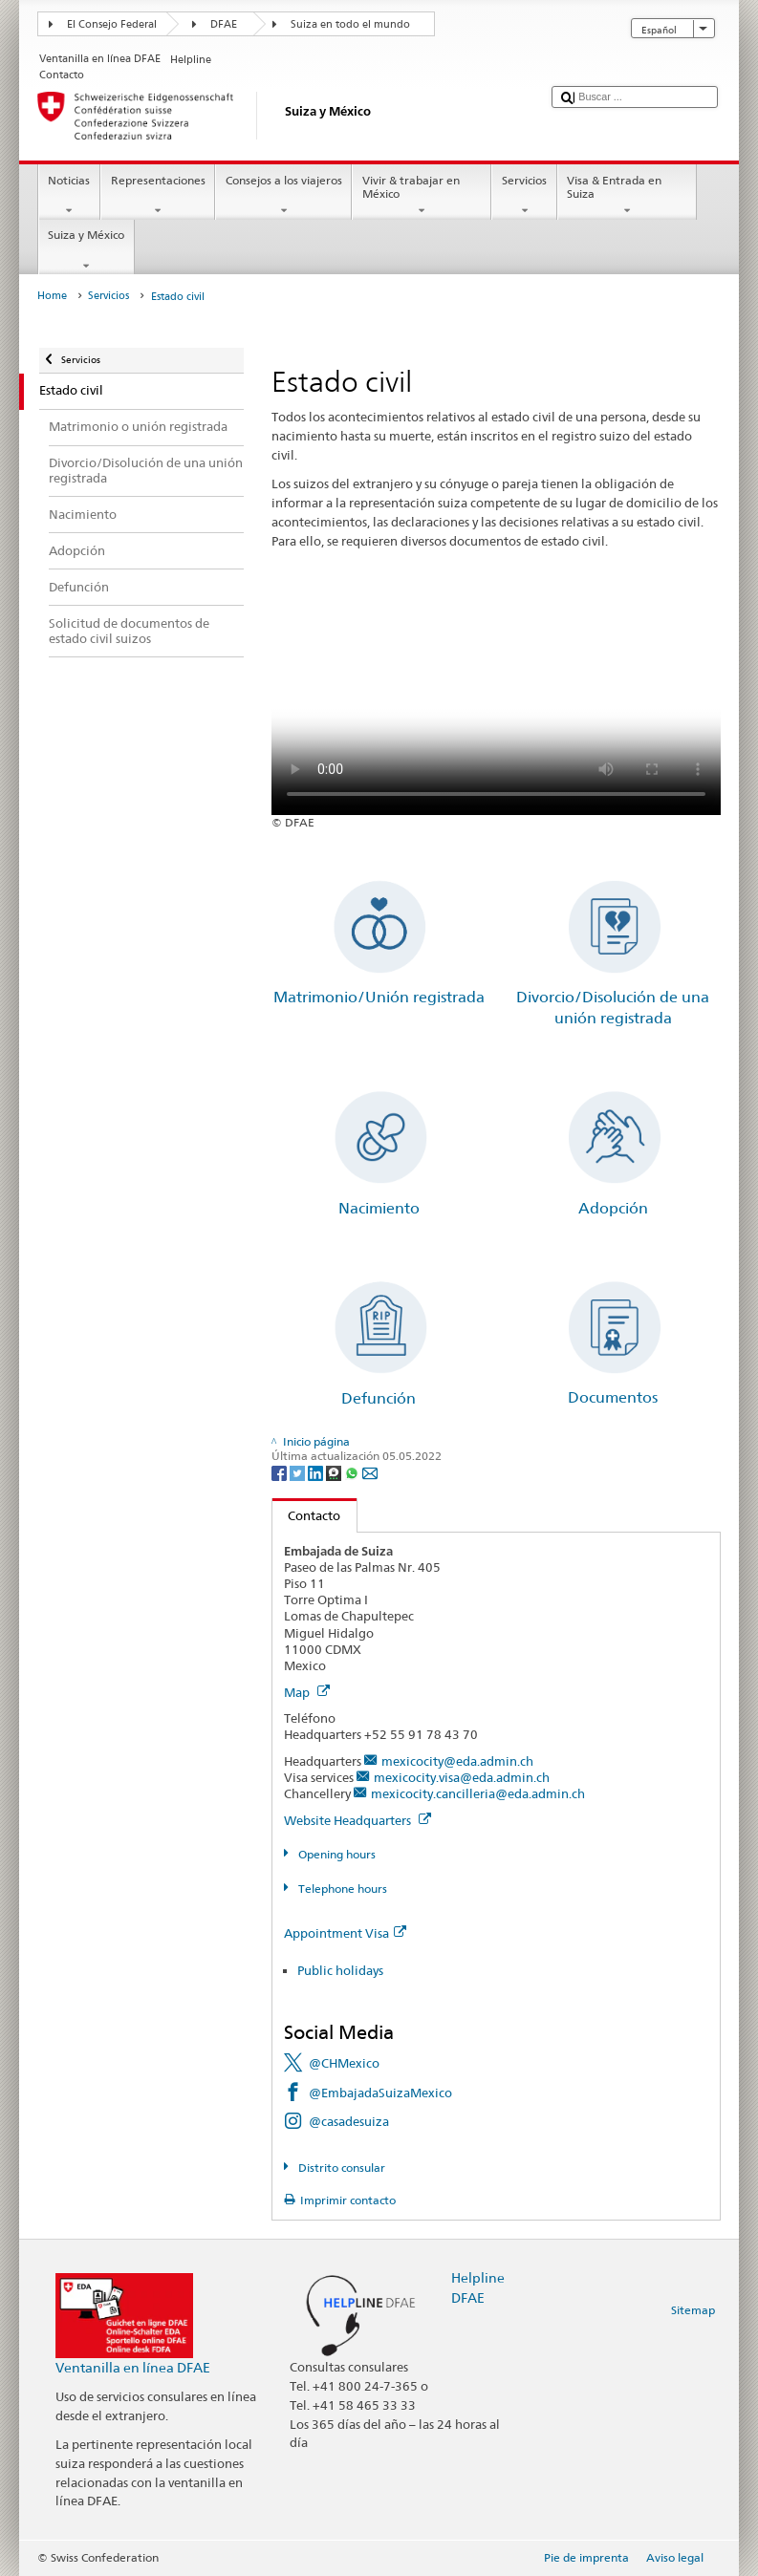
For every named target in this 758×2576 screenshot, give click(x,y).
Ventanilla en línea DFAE (132, 2367)
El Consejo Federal (112, 24)
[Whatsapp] (353, 1472)
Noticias (69, 196)
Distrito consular (340, 2167)
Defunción (378, 1398)
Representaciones (157, 196)
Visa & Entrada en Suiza (627, 196)
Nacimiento (379, 1208)
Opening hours (335, 1854)
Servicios (523, 196)
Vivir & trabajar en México (421, 196)
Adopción (613, 1208)
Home (52, 296)
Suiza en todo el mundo (350, 24)
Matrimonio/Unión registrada (379, 997)
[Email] (370, 1472)
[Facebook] (280, 1472)
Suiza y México (86, 250)
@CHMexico (344, 2063)
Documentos (613, 1397)
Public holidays (340, 1970)
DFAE (223, 24)
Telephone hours (341, 1888)
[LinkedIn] (317, 1472)
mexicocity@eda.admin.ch (457, 1761)
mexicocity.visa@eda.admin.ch (462, 1777)
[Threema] (335, 1472)
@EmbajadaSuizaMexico (380, 2092)
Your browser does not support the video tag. (496, 702)
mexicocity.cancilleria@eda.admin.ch (478, 1793)
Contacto (306, 1515)
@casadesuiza (349, 2121)
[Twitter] (299, 1472)
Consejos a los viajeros (283, 196)
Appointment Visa (345, 1933)
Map (307, 1692)
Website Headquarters (357, 1820)
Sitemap (693, 2310)
